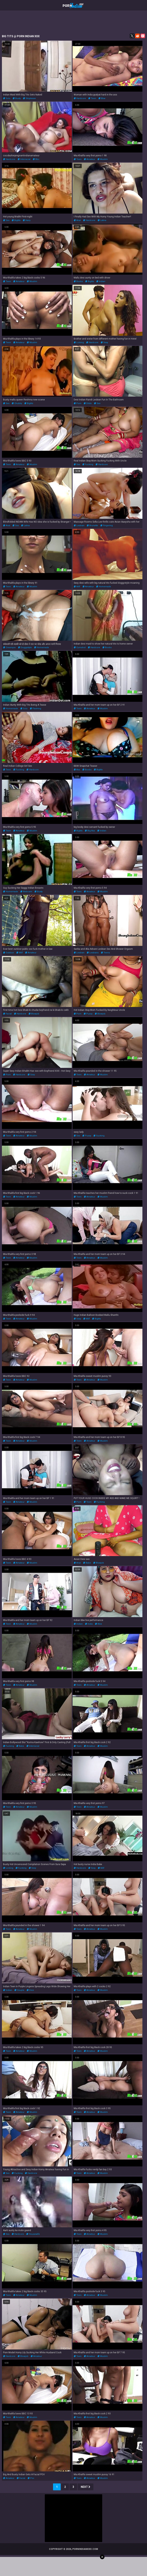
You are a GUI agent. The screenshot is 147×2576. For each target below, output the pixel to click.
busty (17, 98)
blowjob (34, 1013)
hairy (26, 220)
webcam (26, 891)
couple (19, 1990)
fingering (106, 525)
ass (77, 769)
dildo (88, 403)
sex (6, 220)
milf (77, 586)
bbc (36, 159)
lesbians (93, 952)
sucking (99, 1135)
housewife (33, 2234)
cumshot (80, 647)
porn (77, 403)
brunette (92, 525)
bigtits (16, 220)
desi (30, 1990)
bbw (101, 98)
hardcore (80, 98)
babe (87, 1563)
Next (85, 2486)
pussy (88, 1013)
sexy (104, 342)
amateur (89, 159)
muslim (102, 159)
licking (79, 342)
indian (100, 281)
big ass (90, 830)
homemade (103, 586)
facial (7, 1013)
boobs (78, 281)
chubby (17, 403)
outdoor (8, 952)
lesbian (79, 525)
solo (6, 98)
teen (92, 98)
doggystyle (25, 647)
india (89, 1624)
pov (31, 2478)
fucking (87, 464)
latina (102, 220)
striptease (29, 98)
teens (105, 952)
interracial (24, 159)
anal (77, 220)
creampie (9, 647)
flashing (35, 708)
